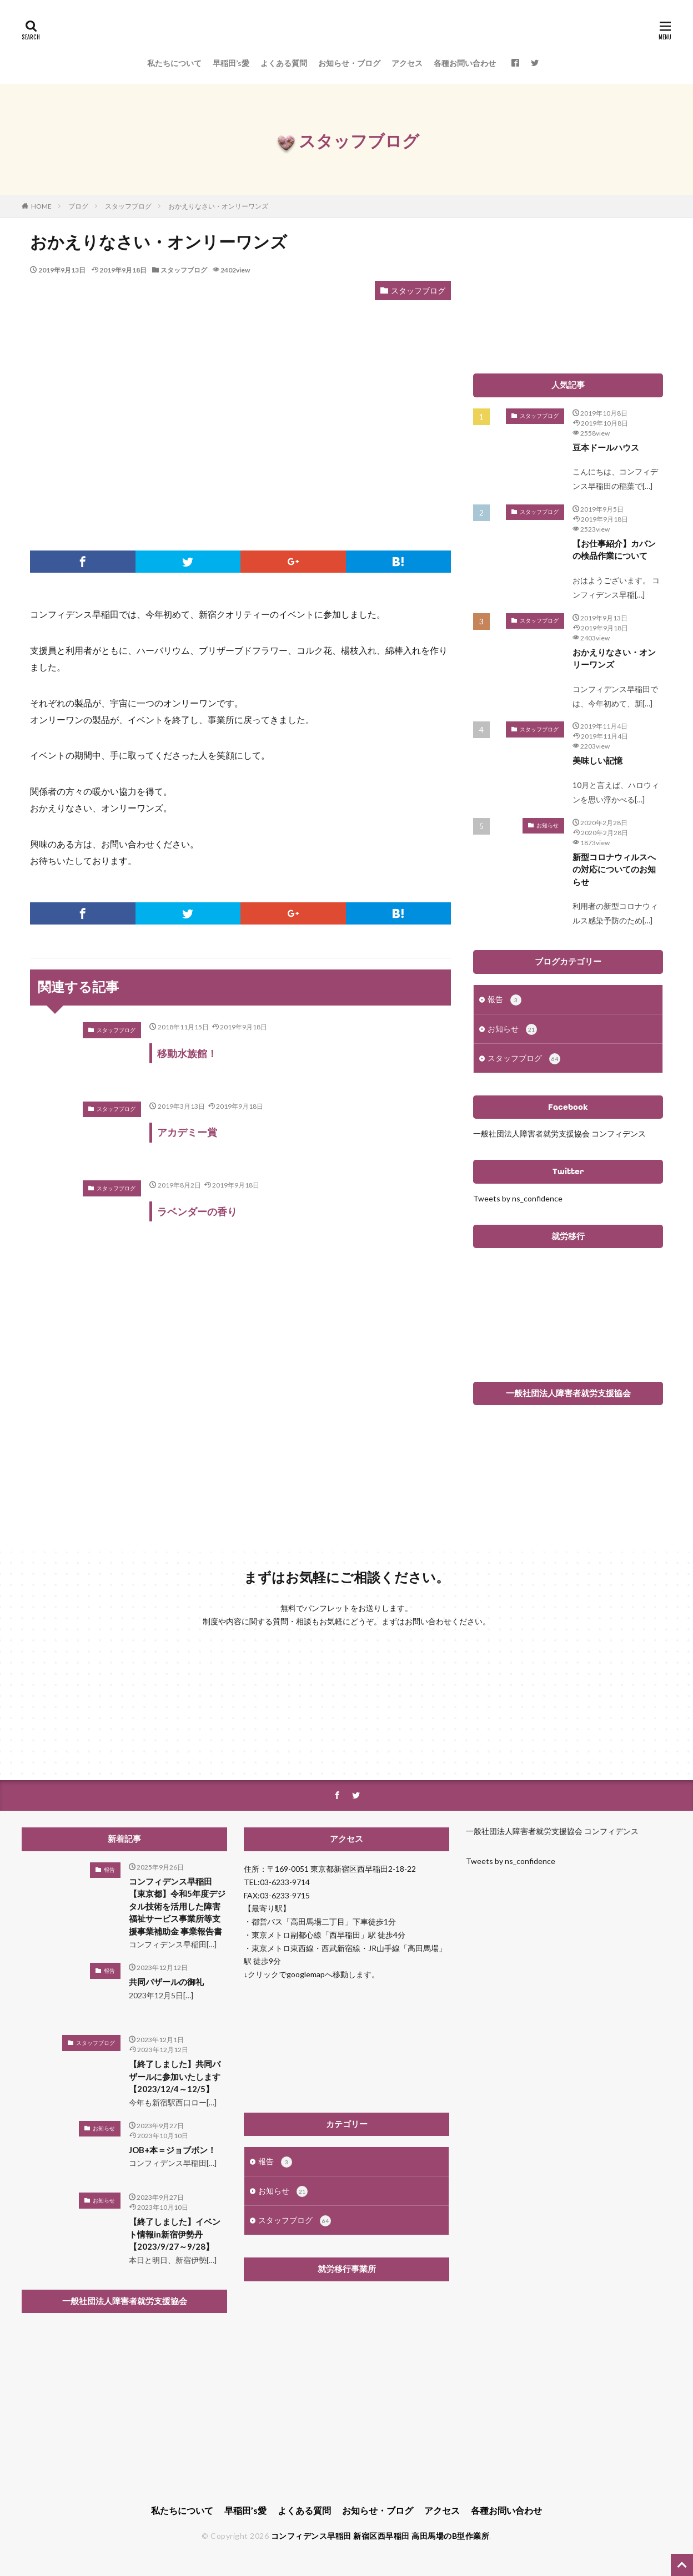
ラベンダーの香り (197, 1211)
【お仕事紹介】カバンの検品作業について (614, 549)
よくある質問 (283, 63)
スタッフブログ (128, 206)
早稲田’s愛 (231, 63)
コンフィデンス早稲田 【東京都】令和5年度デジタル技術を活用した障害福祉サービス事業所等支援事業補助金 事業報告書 (177, 1906)
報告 (504, 1000)
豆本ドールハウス (606, 447)
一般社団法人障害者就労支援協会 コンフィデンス (559, 1133)
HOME (41, 206)
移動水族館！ (187, 1053)
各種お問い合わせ (465, 63)
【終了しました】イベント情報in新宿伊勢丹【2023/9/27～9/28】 (174, 2233)
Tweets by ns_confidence (518, 1198)
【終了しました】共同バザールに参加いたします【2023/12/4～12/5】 (174, 2076)
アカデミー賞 (187, 1132)
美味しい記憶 (597, 760)
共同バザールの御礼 (166, 1982)
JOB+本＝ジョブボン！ (172, 2150)
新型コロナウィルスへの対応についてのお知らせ (614, 869)
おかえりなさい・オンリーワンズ (218, 206)
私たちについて (174, 63)
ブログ (78, 206)
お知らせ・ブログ (349, 63)
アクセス (407, 63)
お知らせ (547, 825)
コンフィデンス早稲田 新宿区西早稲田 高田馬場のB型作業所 (380, 2535)
